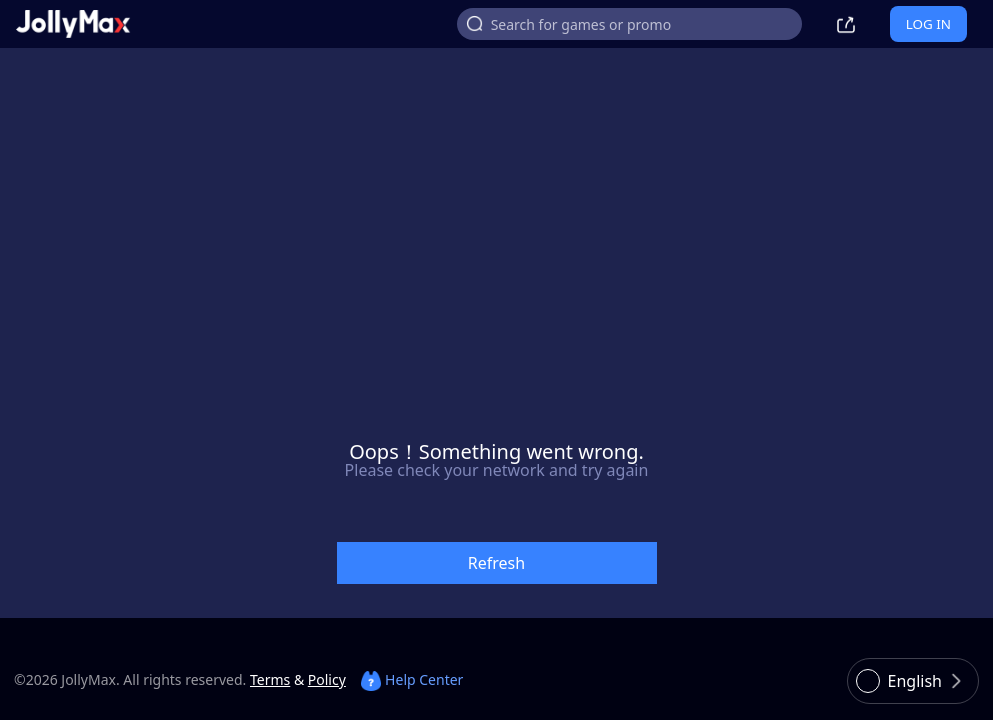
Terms (270, 679)
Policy (327, 679)
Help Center (412, 679)
